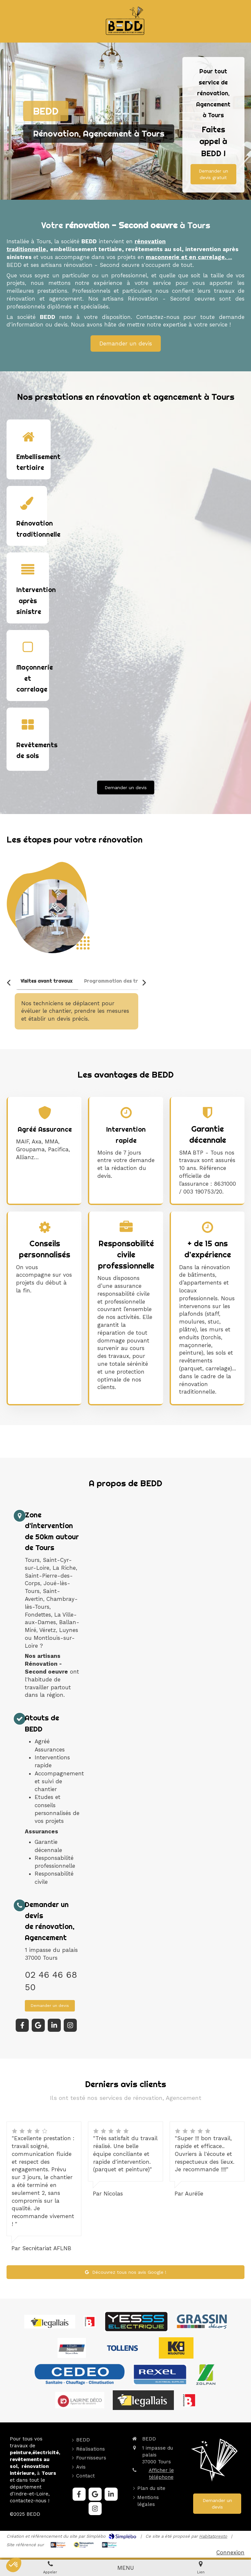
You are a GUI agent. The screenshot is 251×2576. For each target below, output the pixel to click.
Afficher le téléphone (161, 2473)
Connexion (230, 2552)
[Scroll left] (9, 983)
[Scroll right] (144, 983)
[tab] (46, 981)
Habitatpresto (213, 2536)
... (230, 257)
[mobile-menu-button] (126, 2567)
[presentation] (46, 981)
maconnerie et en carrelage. (187, 257)
